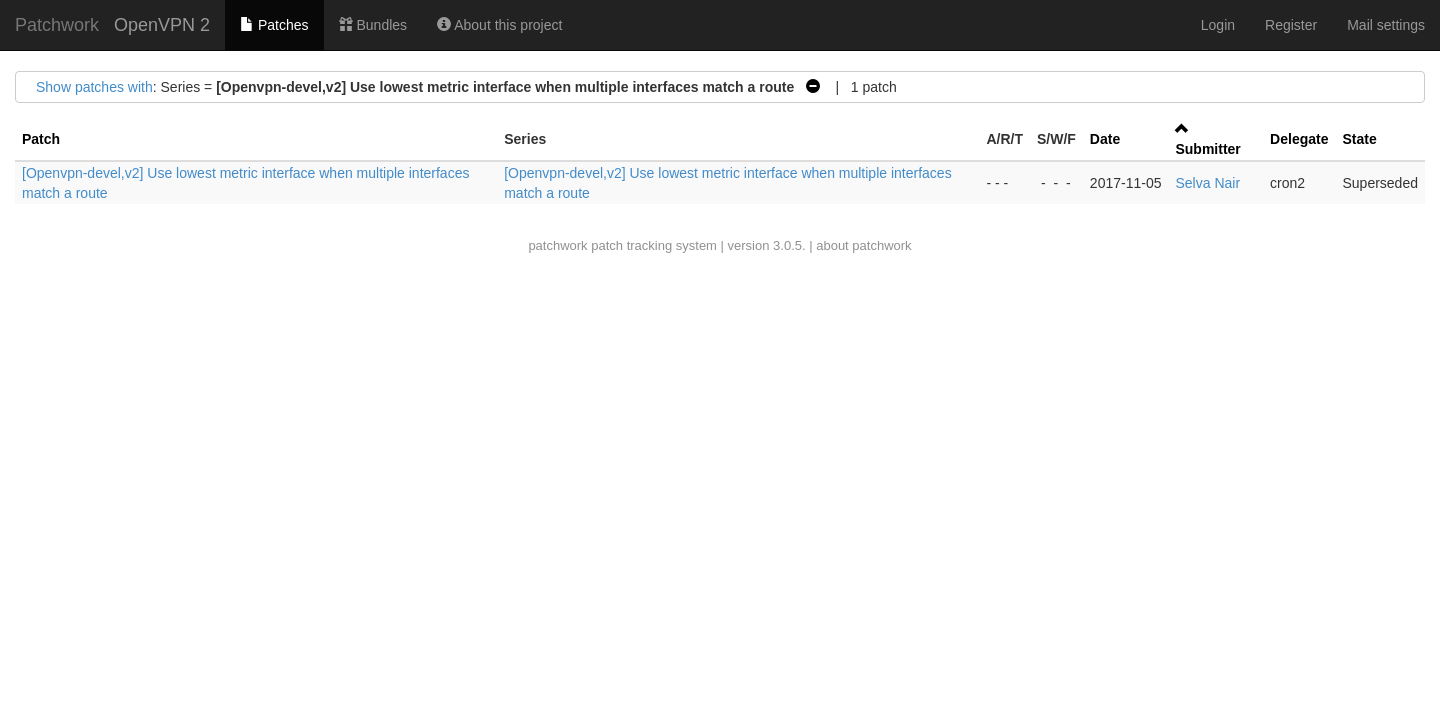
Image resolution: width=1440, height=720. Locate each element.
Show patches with (94, 87)
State (1359, 139)
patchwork (557, 245)
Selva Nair (1207, 183)
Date (1105, 139)
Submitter (1207, 149)
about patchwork (863, 245)
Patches (274, 25)
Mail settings (1386, 25)
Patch (41, 139)
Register (1291, 25)
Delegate (1299, 139)
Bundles (373, 25)
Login (1218, 25)
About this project (499, 25)
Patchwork (57, 25)
